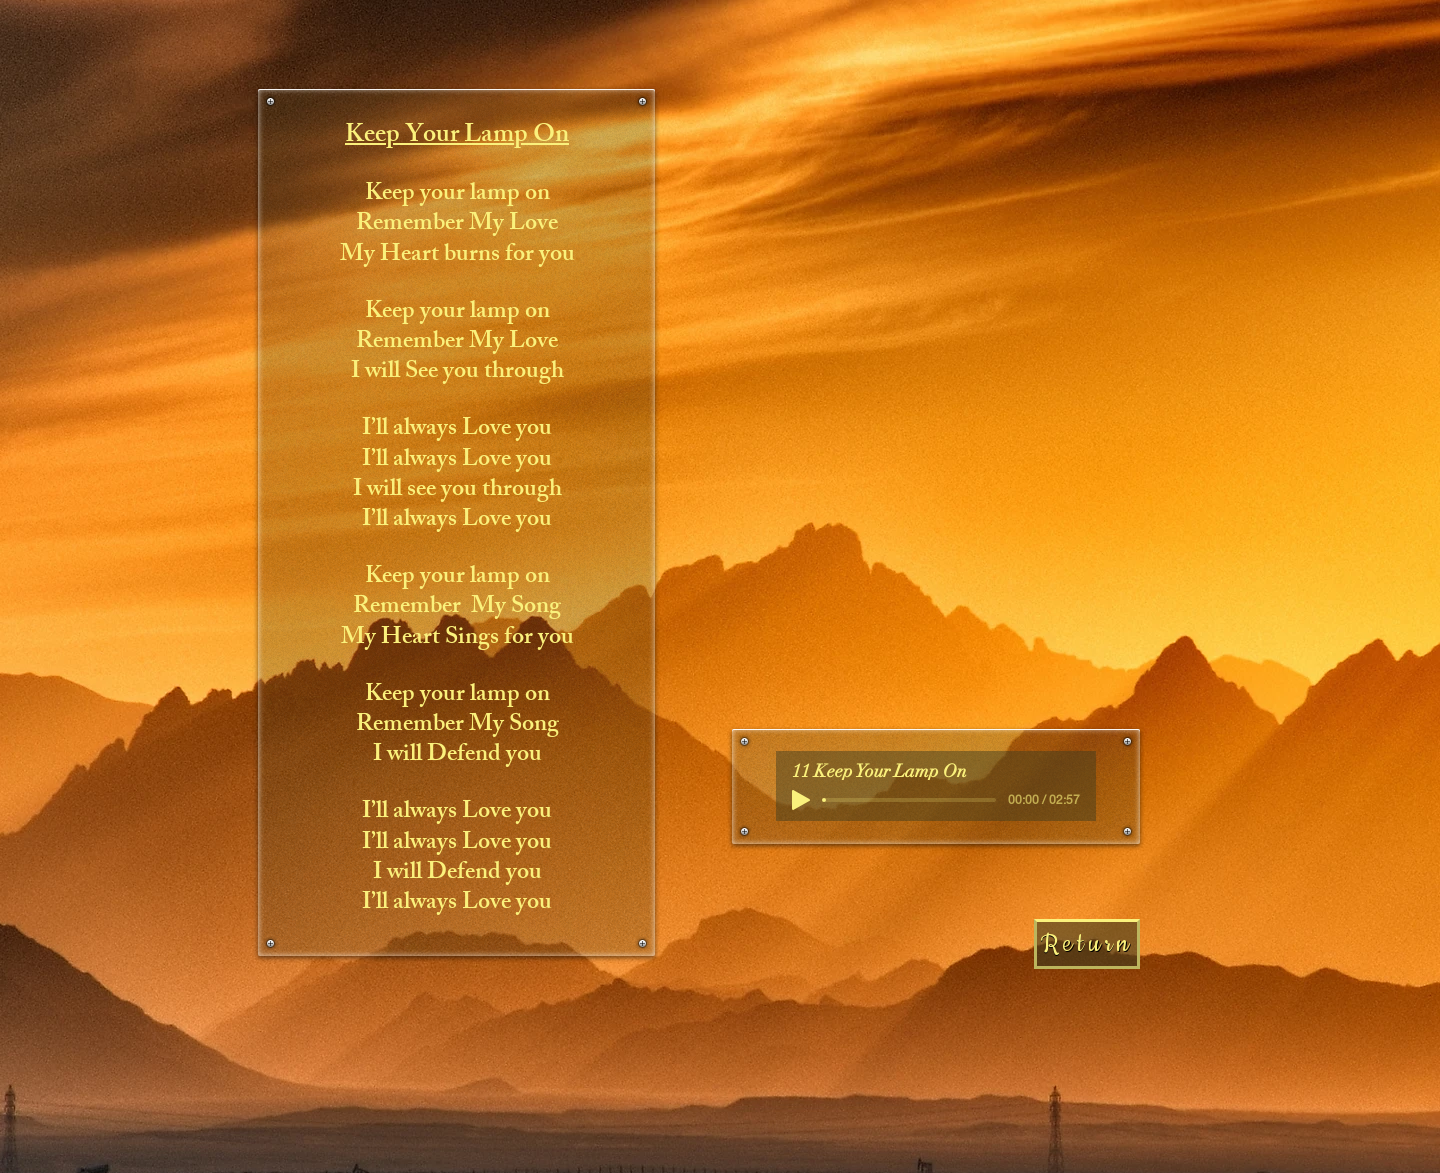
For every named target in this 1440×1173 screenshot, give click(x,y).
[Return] (1087, 944)
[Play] (801, 800)
